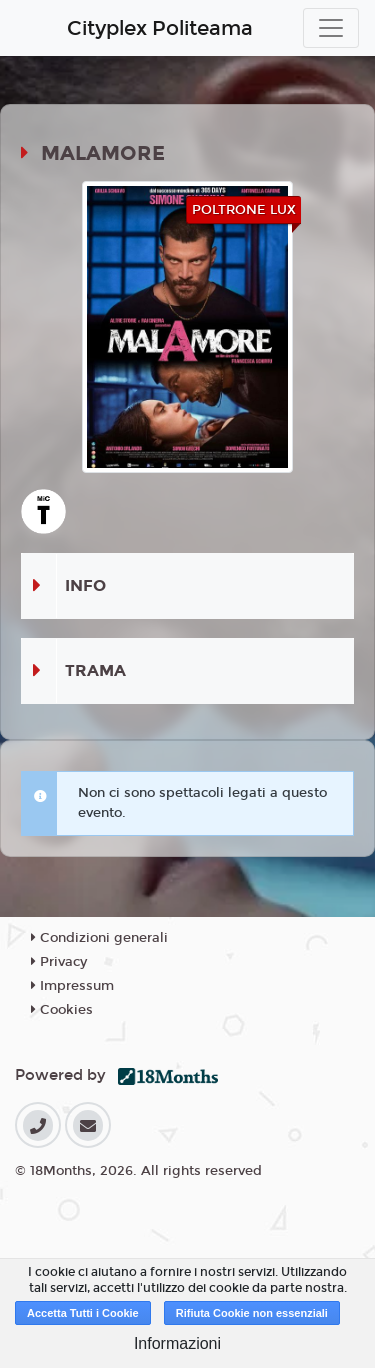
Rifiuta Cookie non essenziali (252, 1313)
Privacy (59, 962)
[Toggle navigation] (331, 28)
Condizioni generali (99, 938)
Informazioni (177, 1343)
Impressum (72, 986)
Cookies (62, 1010)
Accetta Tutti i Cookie (83, 1313)
